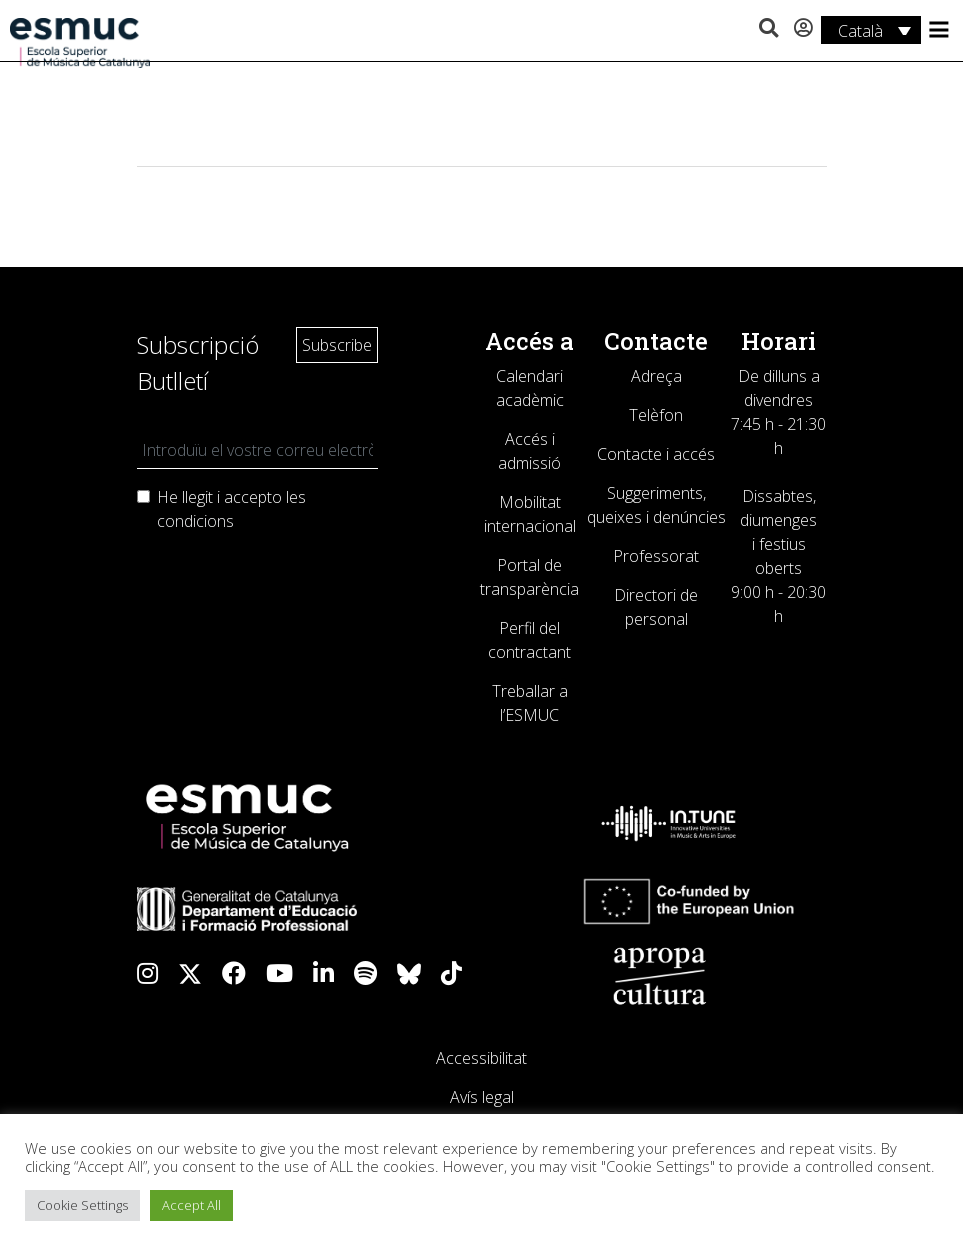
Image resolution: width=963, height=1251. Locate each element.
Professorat (656, 556)
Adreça (656, 376)
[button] (768, 29)
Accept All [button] (191, 1205)
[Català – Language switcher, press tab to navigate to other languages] (871, 30)
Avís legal (482, 1097)
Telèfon (656, 415)
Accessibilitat (481, 1058)
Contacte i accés (656, 454)
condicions (195, 521)
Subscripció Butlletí (198, 362)
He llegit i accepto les (231, 509)
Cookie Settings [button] (82, 1205)
